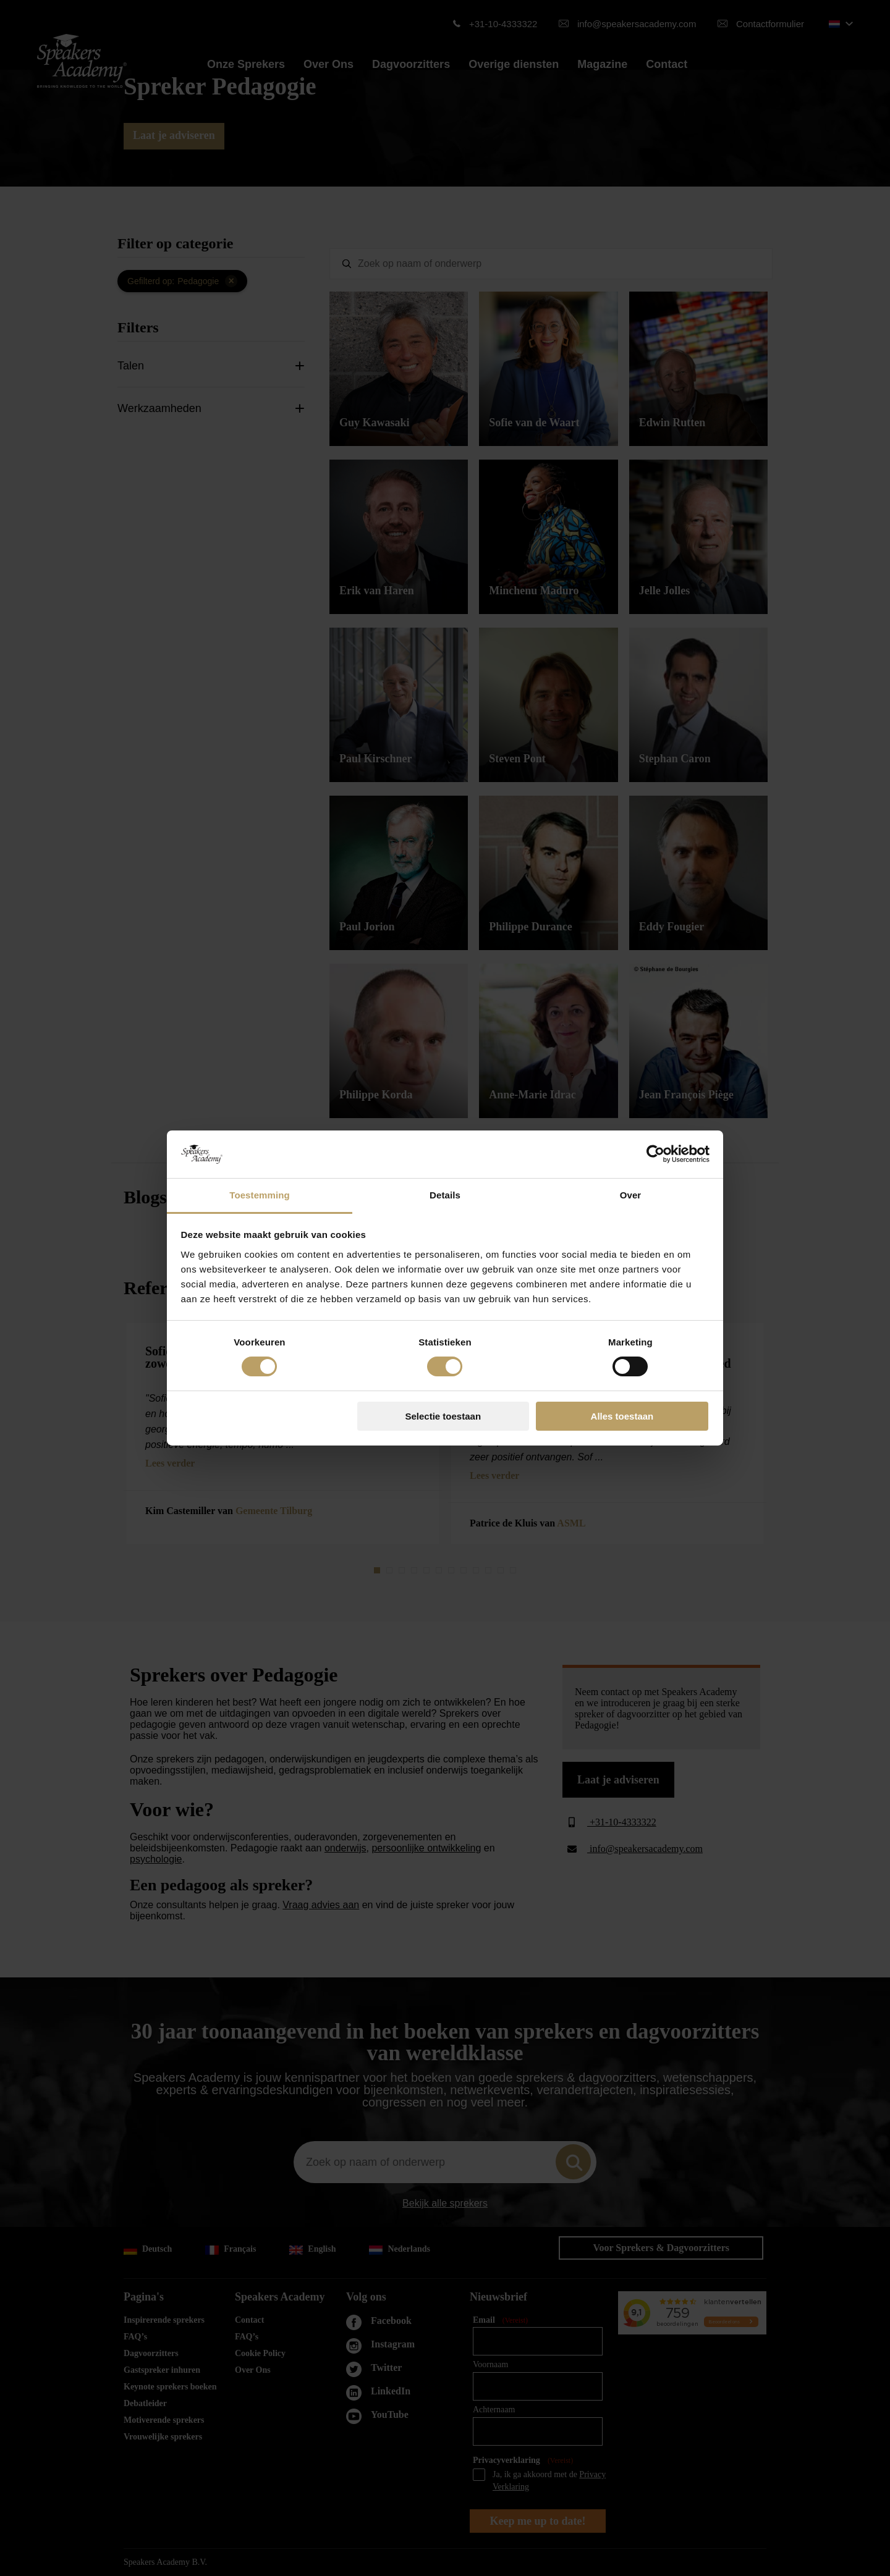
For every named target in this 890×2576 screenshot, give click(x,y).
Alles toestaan (622, 1416)
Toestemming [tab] (259, 1195)
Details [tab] (445, 1195)
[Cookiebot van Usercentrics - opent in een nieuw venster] (655, 1154)
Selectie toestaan (443, 1416)
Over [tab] (631, 1195)
